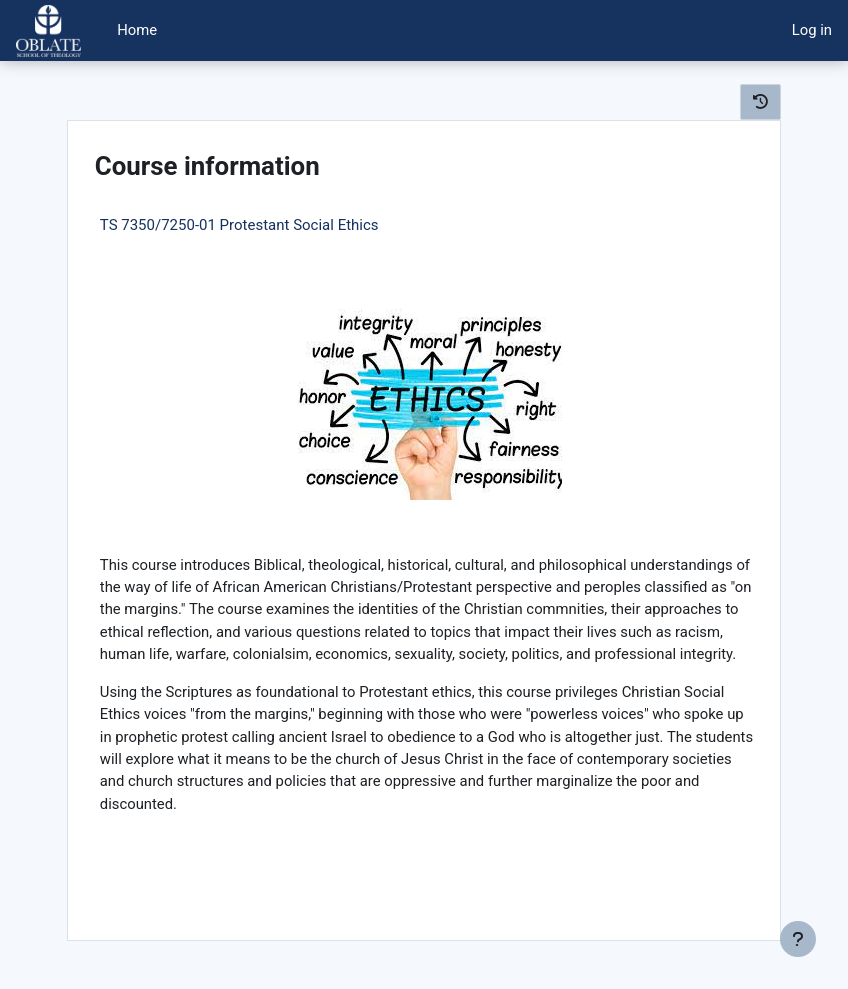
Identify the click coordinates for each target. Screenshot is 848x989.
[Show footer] (798, 939)
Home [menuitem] (137, 30)
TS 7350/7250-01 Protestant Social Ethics (239, 225)
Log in (812, 30)
